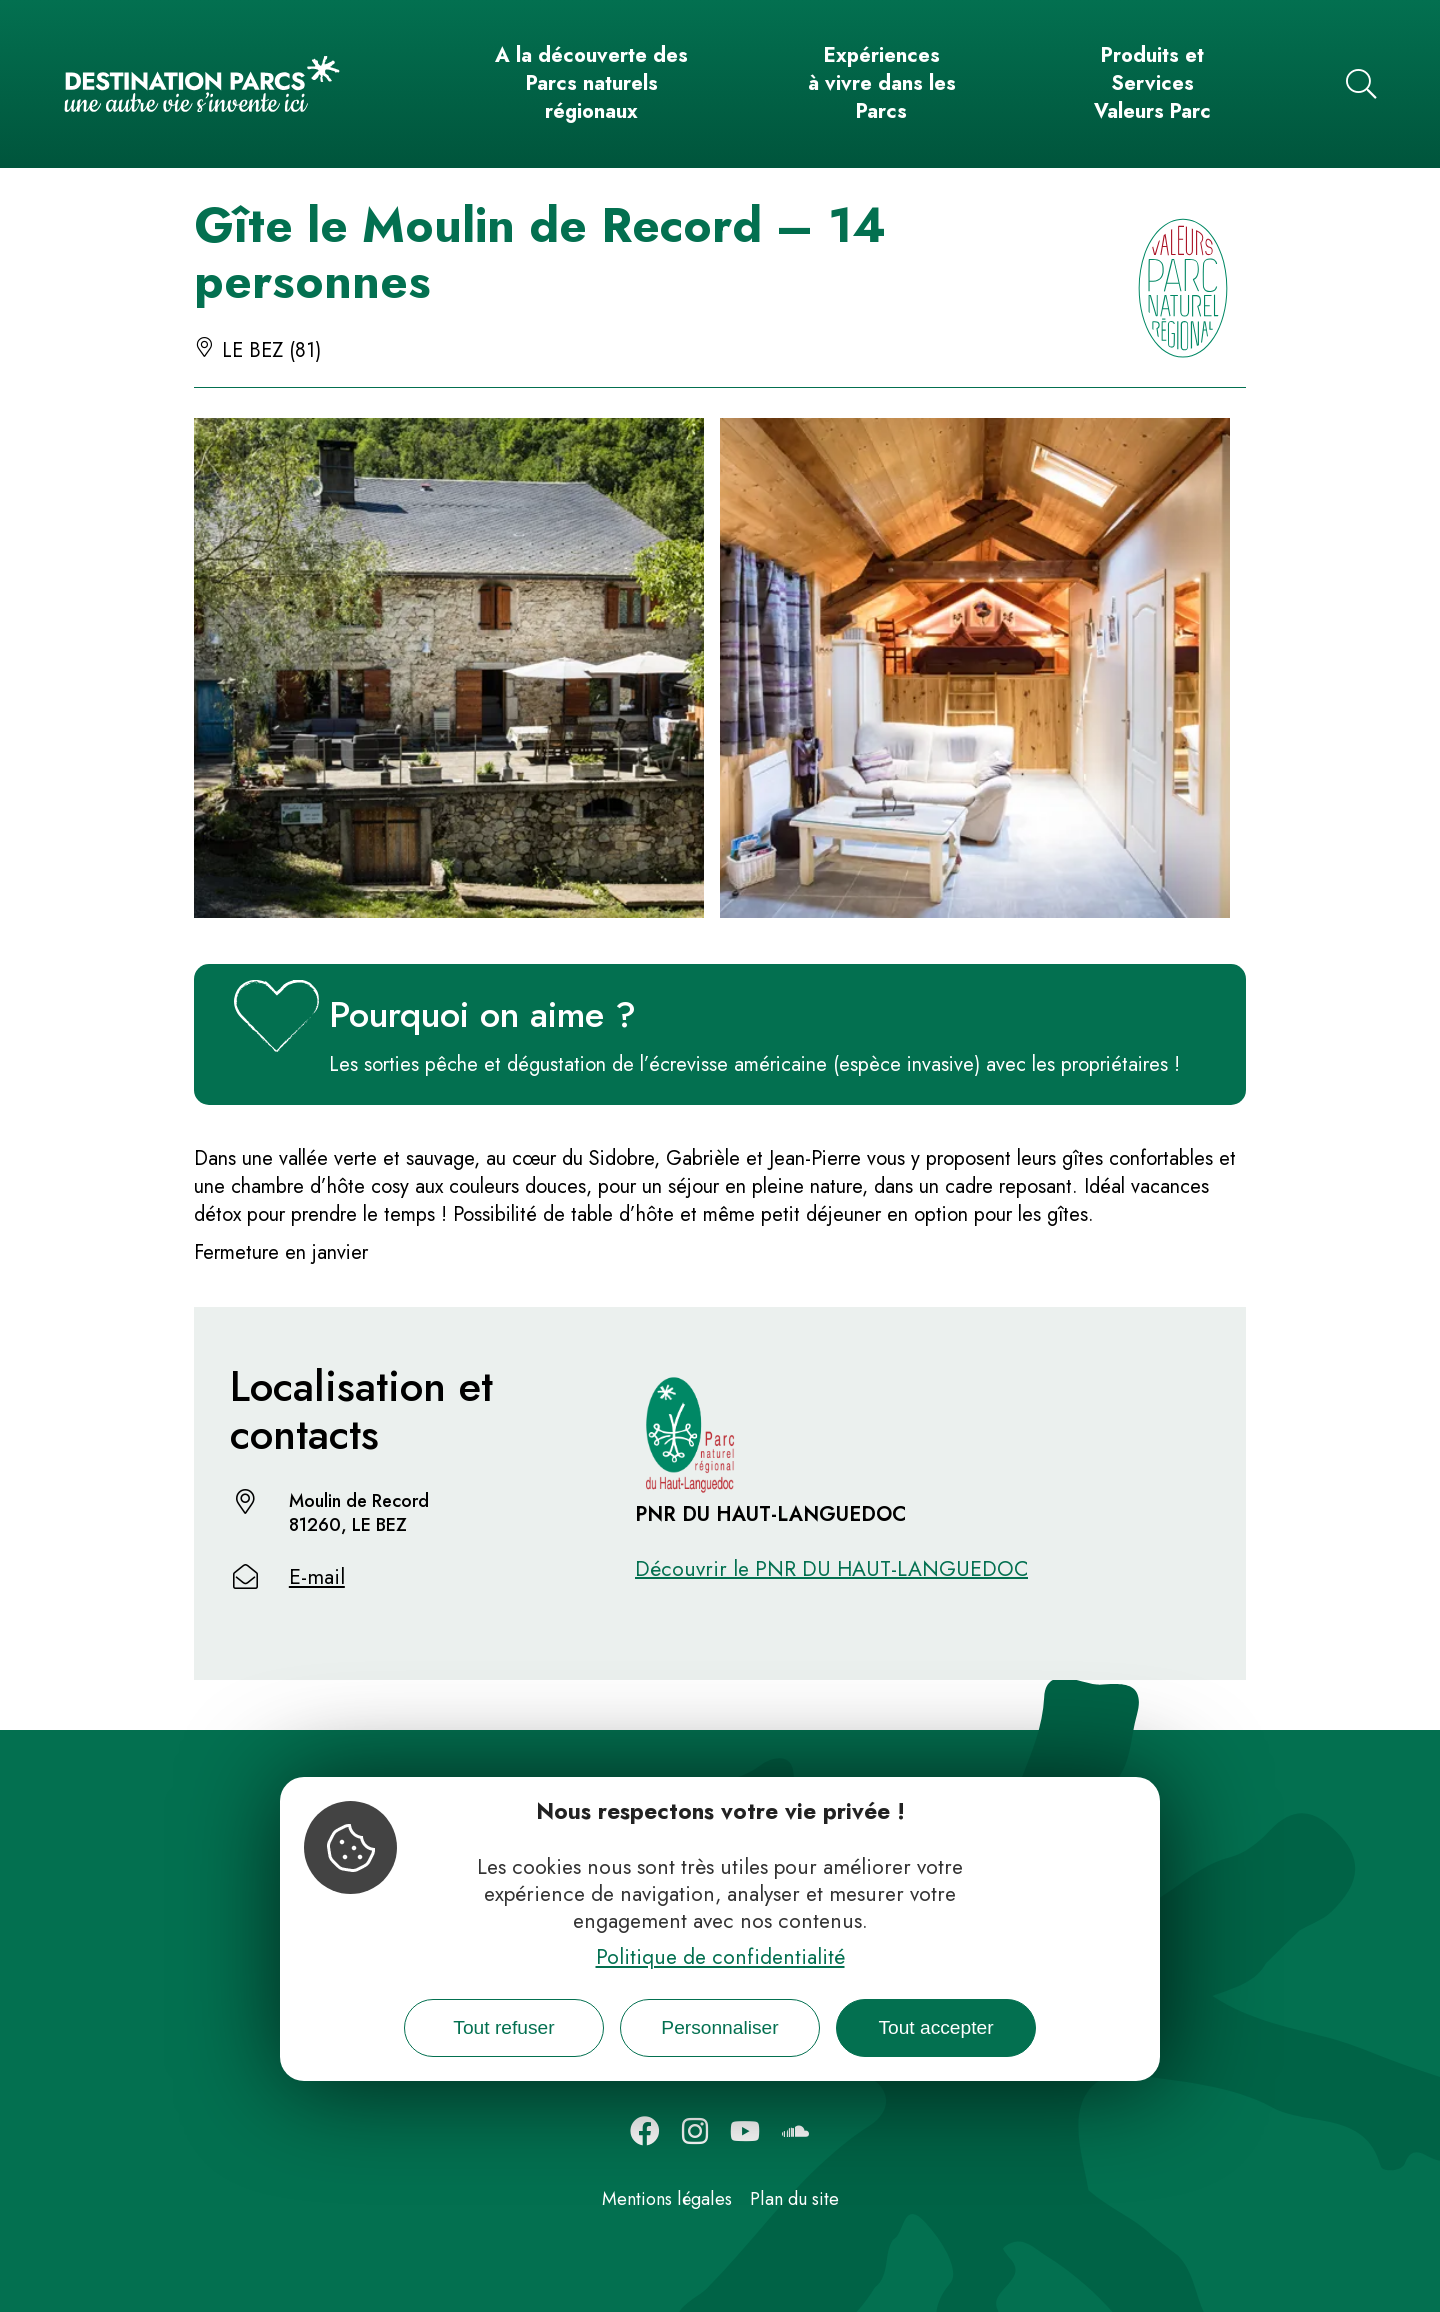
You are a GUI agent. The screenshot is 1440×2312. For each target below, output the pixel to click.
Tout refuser (503, 2027)
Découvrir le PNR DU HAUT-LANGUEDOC (831, 1569)
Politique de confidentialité (720, 1957)
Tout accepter (935, 2027)
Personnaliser (719, 2027)
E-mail (317, 1577)
